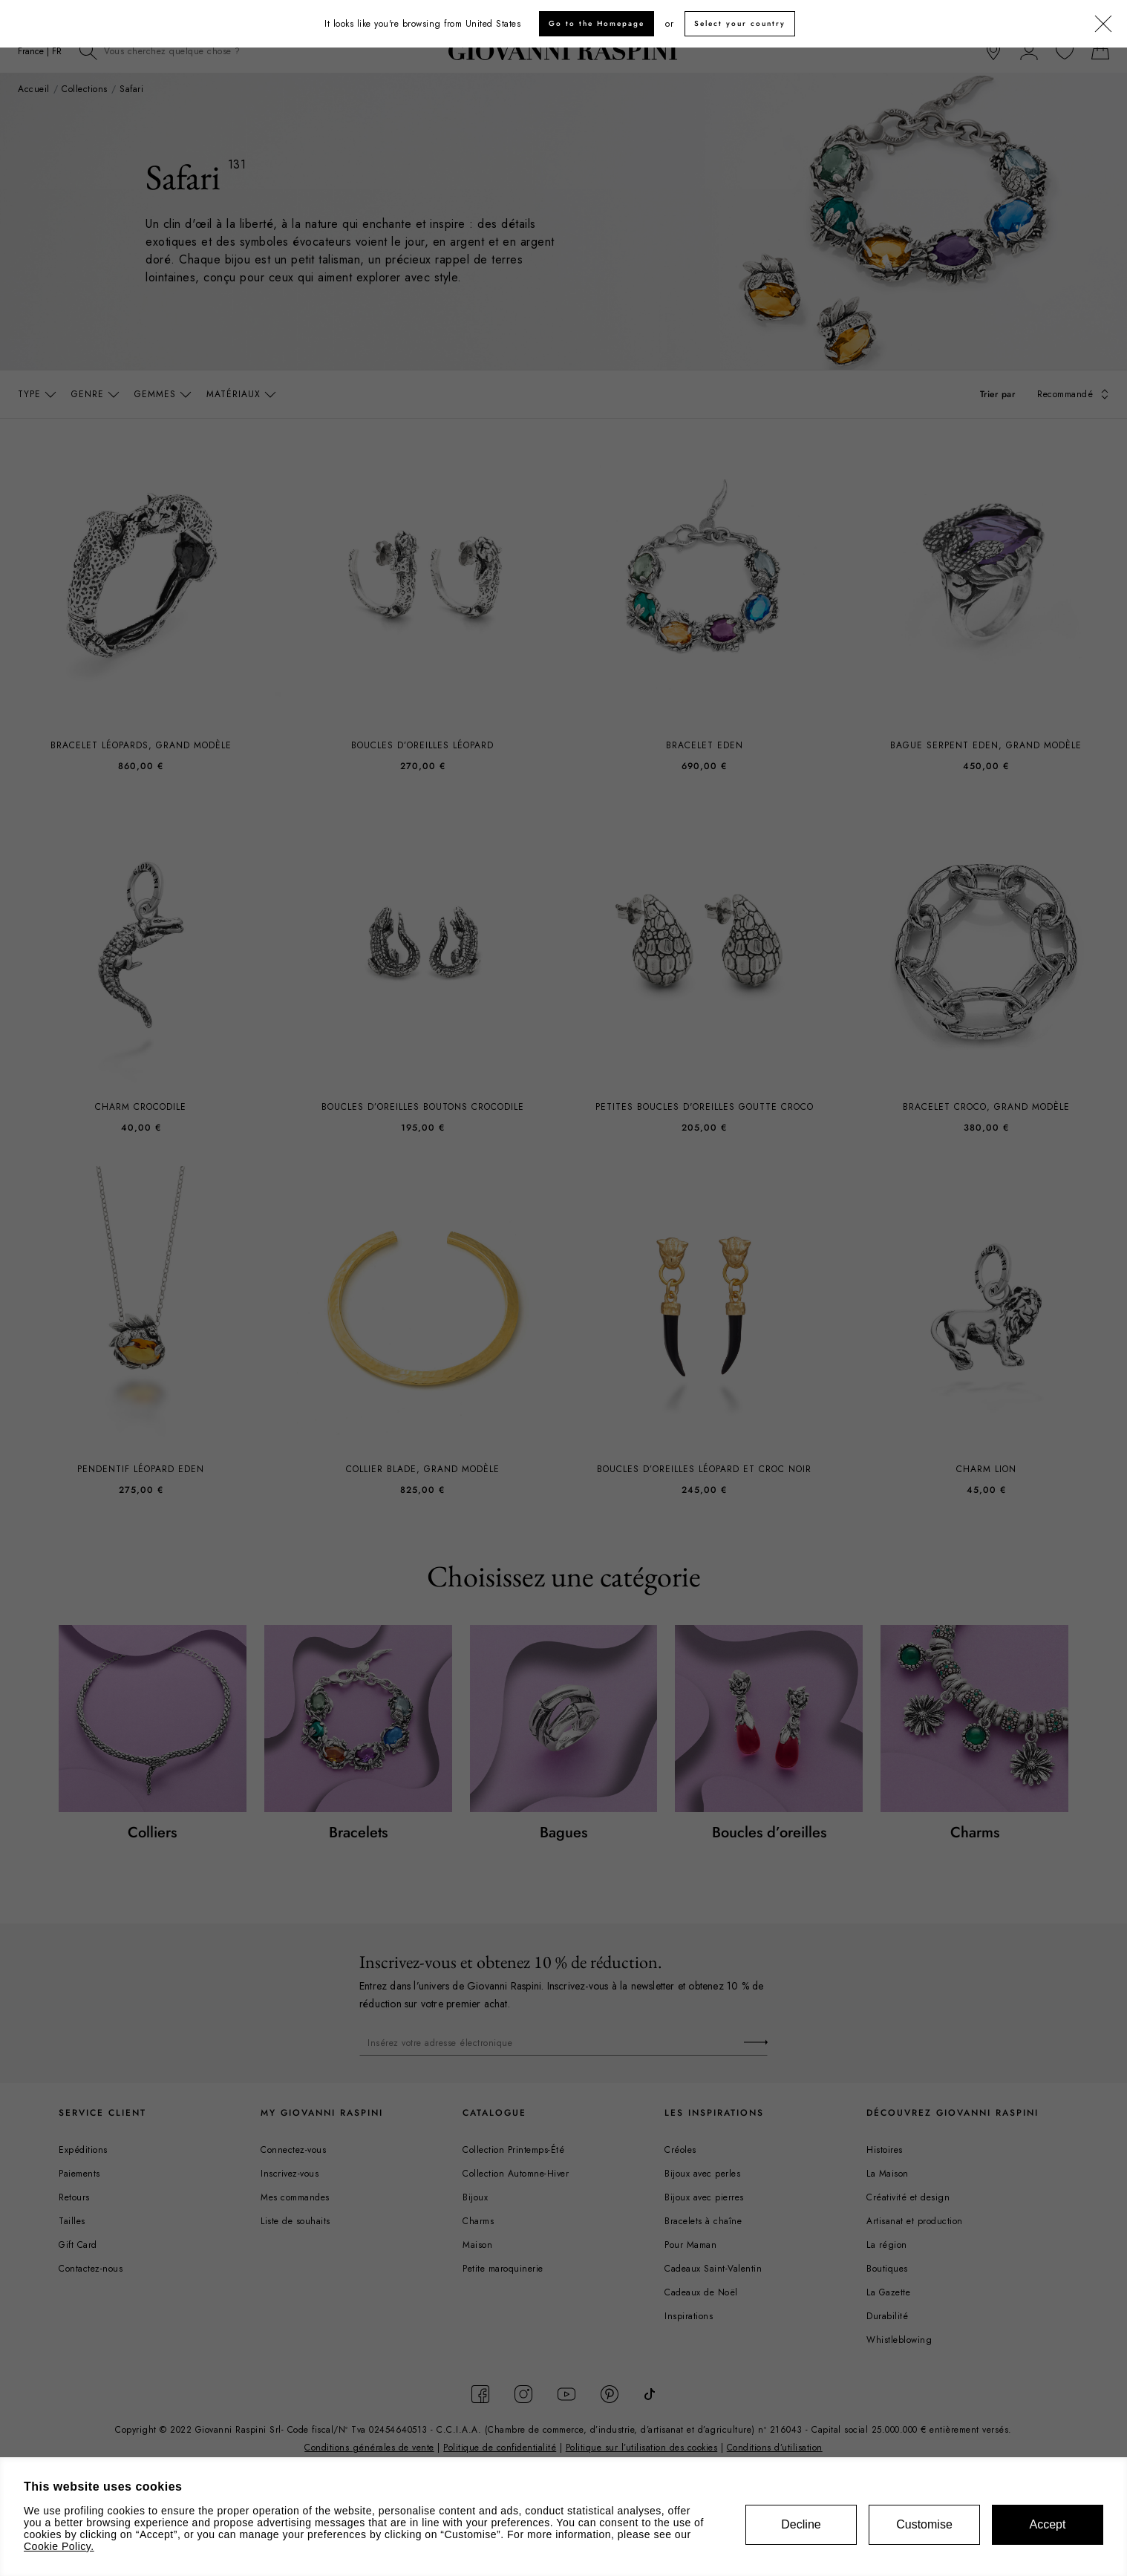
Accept (1048, 2524)
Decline (800, 2524)
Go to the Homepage (596, 23)
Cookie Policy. (59, 2546)
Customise (924, 2524)
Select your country (739, 23)
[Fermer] (1103, 24)
